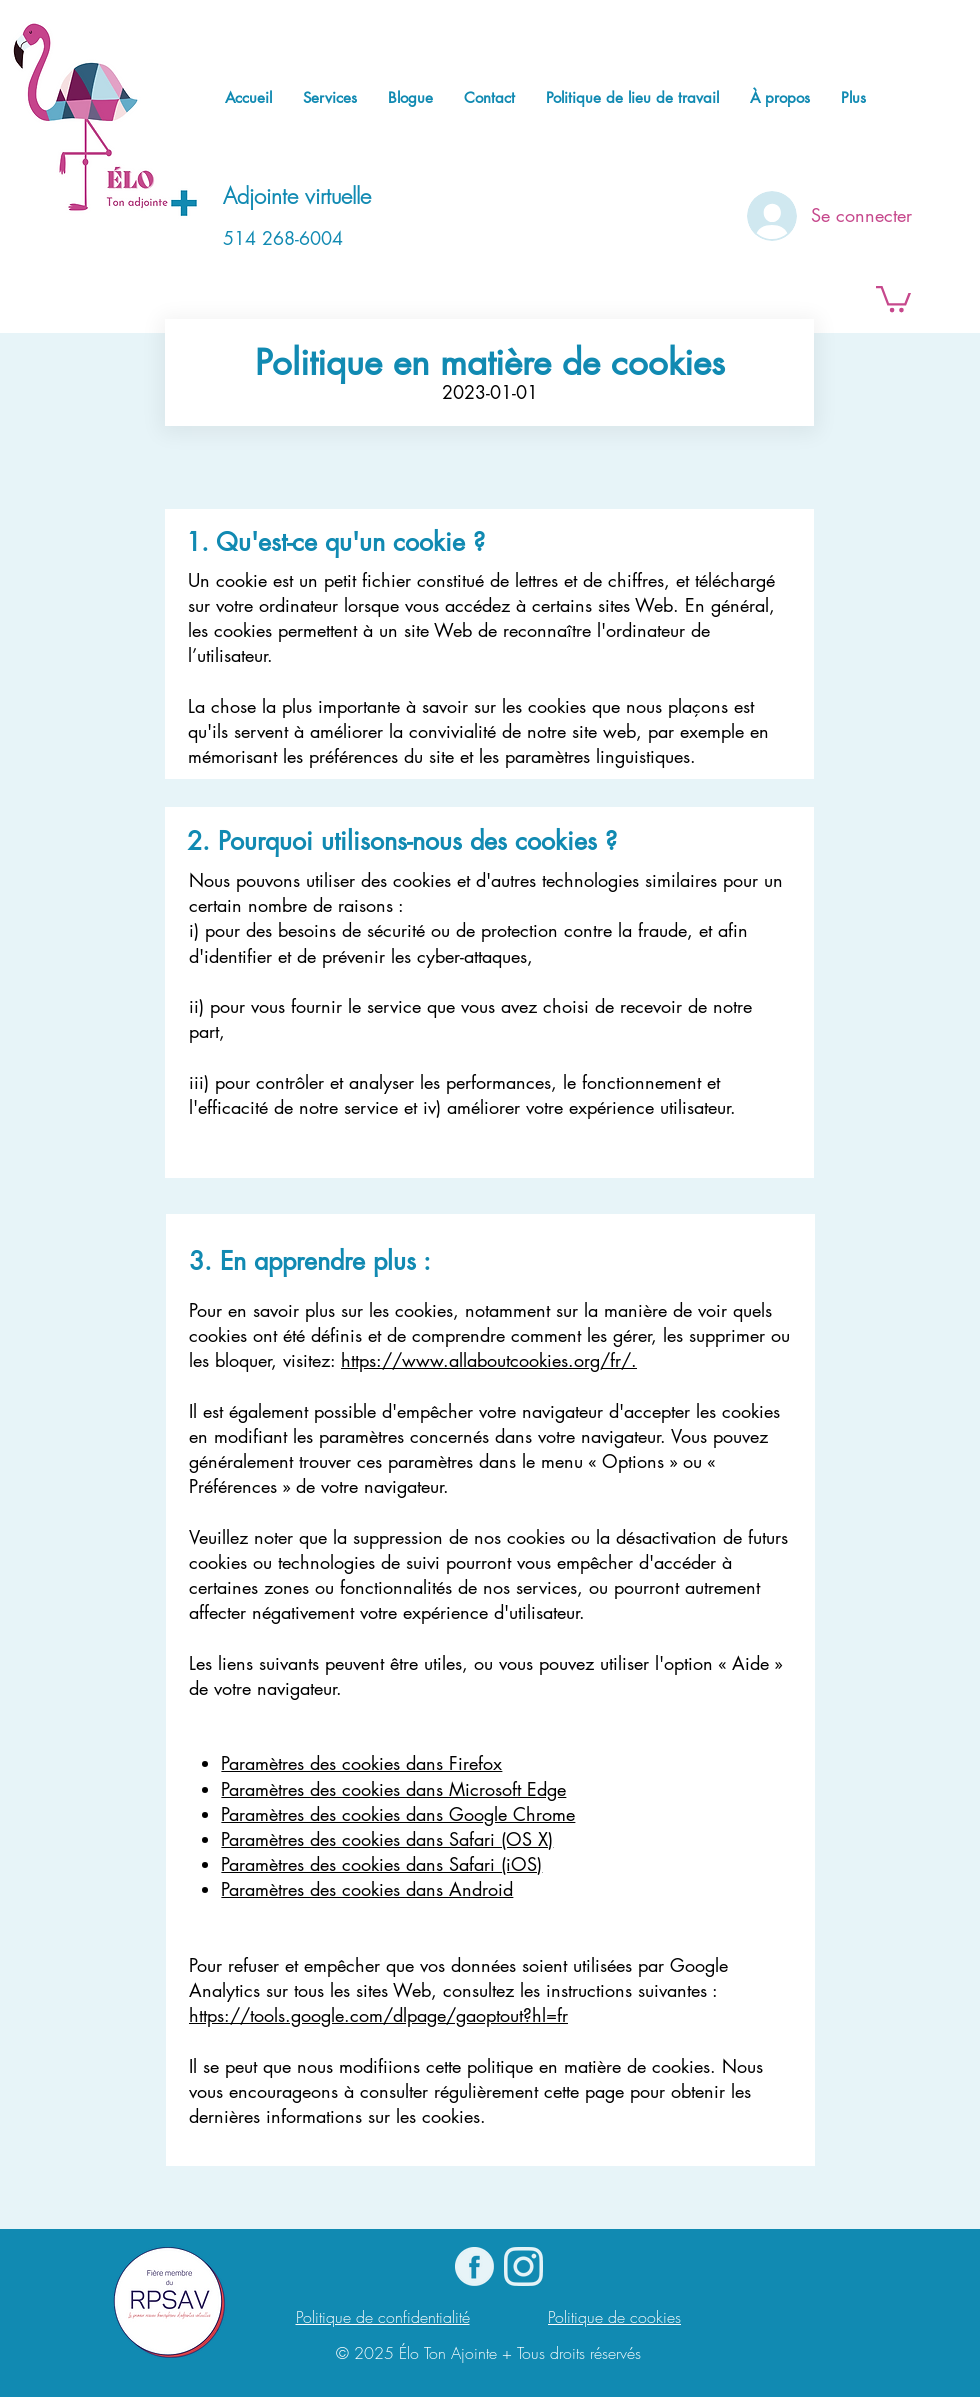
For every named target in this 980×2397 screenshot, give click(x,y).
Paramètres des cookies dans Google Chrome (398, 1814)
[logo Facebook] (474, 2266)
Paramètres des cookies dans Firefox (361, 1763)
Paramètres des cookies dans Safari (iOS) (381, 1864)
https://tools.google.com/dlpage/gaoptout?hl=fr (378, 2015)
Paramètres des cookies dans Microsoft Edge (393, 1789)
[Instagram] (523, 2266)
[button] (893, 297)
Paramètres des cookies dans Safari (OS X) (387, 1839)
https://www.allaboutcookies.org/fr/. (489, 1360)
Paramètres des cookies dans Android (367, 1889)
